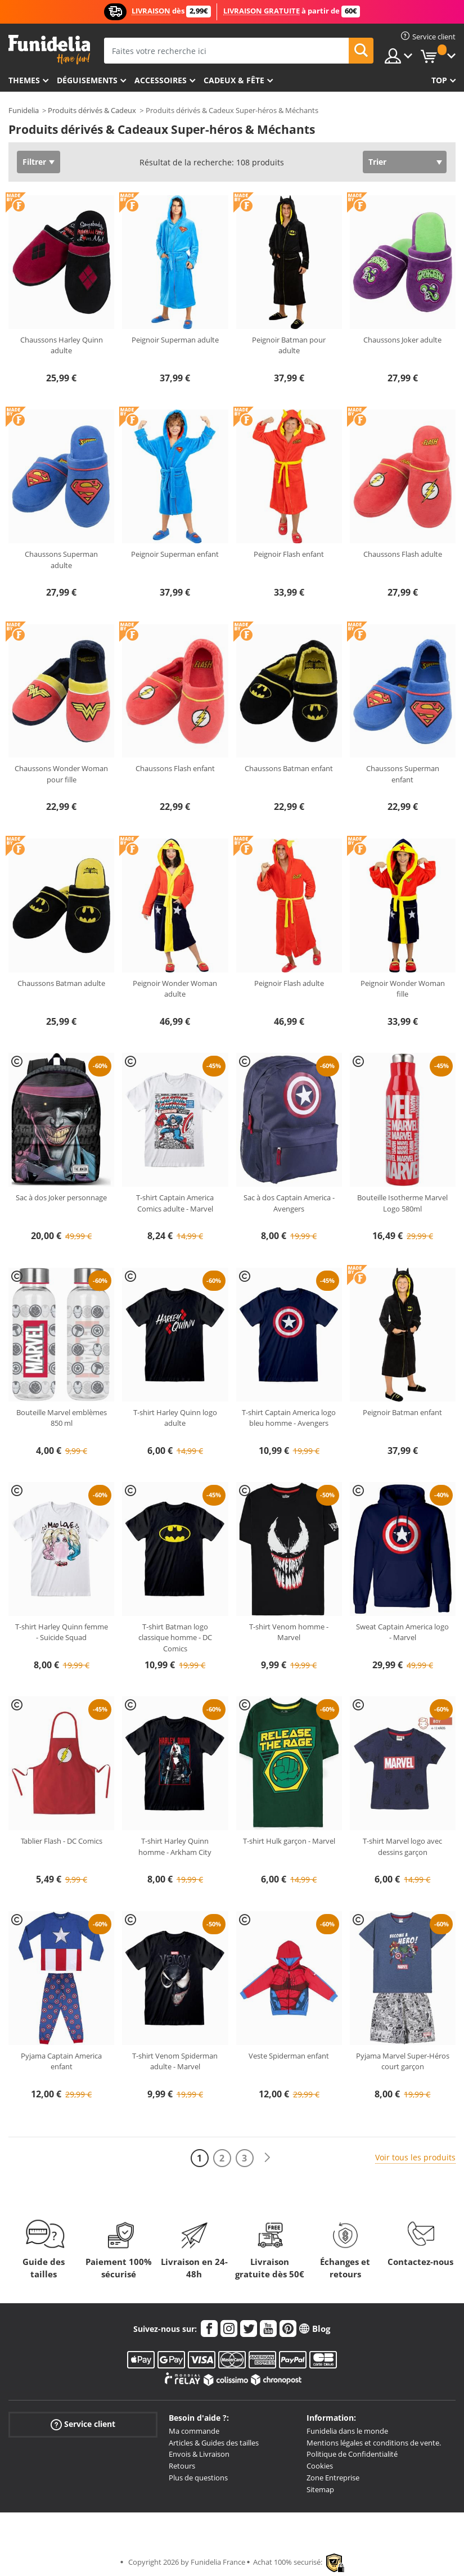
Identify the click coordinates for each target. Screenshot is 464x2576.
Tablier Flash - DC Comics (61, 1841)
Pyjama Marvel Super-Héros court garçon (402, 2061)
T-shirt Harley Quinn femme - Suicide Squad (61, 1632)
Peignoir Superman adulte (175, 340)
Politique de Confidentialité (352, 2454)
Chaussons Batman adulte (61, 983)
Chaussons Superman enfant (402, 774)
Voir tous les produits (415, 2157)
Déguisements (87, 80)
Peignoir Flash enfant (289, 554)
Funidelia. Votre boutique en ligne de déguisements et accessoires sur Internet (49, 50)
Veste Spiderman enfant (289, 2056)
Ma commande (194, 2431)
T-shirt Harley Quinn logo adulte (175, 1418)
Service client (83, 2424)
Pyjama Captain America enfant (61, 2061)
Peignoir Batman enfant (402, 1412)
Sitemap (320, 2489)
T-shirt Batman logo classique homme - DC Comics (175, 1638)
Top (439, 80)
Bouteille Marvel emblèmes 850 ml (61, 1418)
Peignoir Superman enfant (175, 554)
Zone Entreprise (333, 2478)
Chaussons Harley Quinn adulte (61, 345)
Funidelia (23, 110)
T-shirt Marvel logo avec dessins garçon (402, 1846)
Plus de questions (198, 2478)
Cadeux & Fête (234, 80)
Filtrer (34, 161)
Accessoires (160, 80)
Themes (24, 80)
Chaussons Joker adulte (402, 340)
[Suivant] (267, 2158)
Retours (182, 2466)
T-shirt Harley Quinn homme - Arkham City (174, 1846)
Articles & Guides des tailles (214, 2443)
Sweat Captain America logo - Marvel (402, 1632)
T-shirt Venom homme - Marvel (288, 1632)
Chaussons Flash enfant (175, 768)
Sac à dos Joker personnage (61, 1197)
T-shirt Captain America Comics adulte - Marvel (175, 1203)
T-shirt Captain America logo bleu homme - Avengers (289, 1418)
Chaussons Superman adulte (61, 559)
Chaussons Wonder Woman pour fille (61, 774)
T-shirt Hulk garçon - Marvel (289, 1841)
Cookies (320, 2466)
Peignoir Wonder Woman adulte (175, 988)
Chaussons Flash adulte (402, 554)
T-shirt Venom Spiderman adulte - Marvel (175, 2061)
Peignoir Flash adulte (289, 983)
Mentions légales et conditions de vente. (374, 2443)
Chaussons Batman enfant (289, 768)
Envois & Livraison (199, 2454)
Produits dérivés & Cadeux (92, 110)
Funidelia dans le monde (347, 2431)
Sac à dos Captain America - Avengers (289, 1203)
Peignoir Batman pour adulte (289, 345)
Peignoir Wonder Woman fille (403, 988)
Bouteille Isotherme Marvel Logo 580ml (402, 1203)
